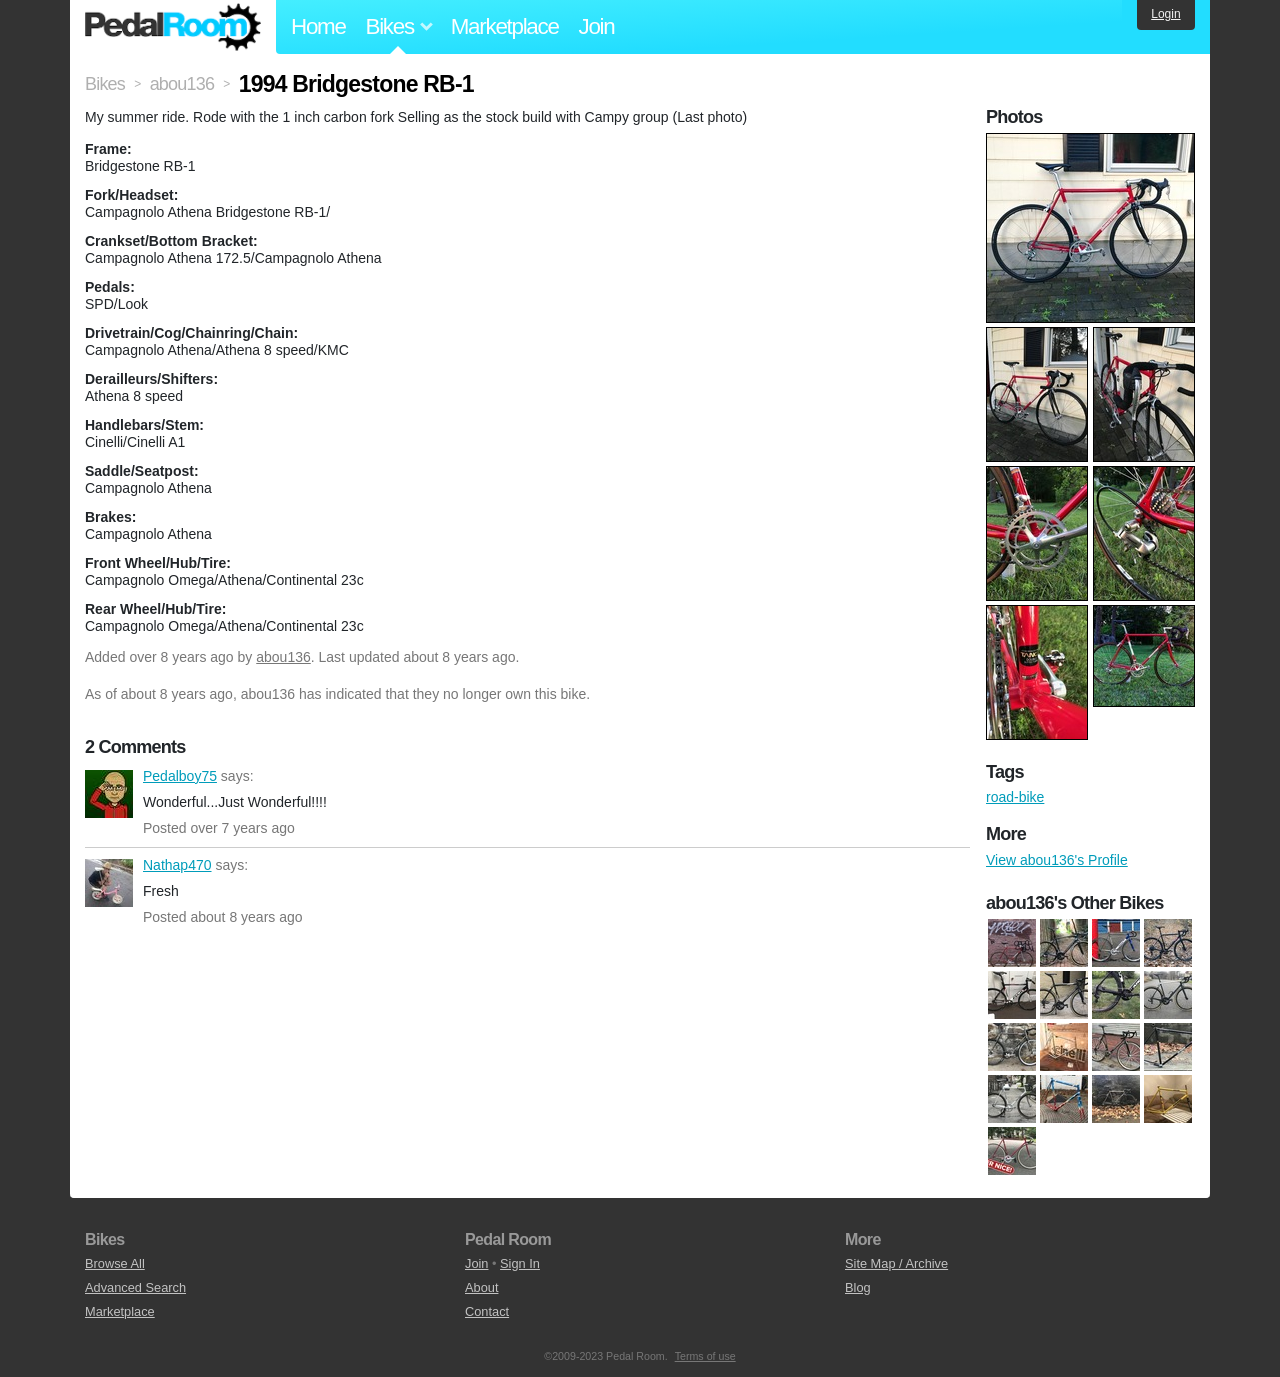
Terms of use (705, 1356)
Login (1165, 14)
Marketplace (505, 26)
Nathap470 (109, 883)
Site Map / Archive (896, 1263)
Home (318, 26)
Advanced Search (135, 1287)
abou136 (283, 657)
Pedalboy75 (109, 794)
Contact (487, 1311)
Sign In (520, 1263)
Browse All (115, 1263)
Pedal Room (173, 27)
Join (597, 26)
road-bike (1015, 797)
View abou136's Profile (1057, 860)
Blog (858, 1287)
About (481, 1287)
